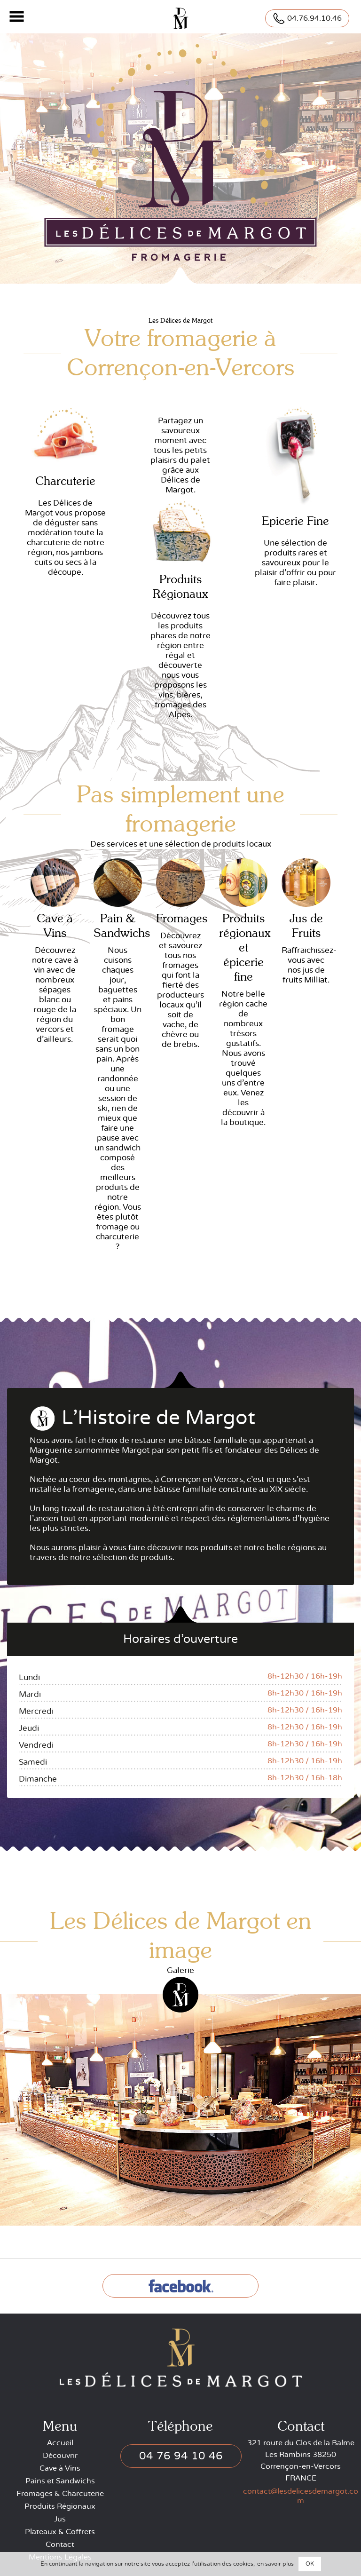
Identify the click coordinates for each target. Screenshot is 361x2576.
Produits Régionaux (59, 2506)
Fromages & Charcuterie (60, 2493)
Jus (60, 2519)
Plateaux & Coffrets (60, 2531)
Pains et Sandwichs (60, 2481)
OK (310, 2564)
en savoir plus (275, 2564)
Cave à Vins (59, 2468)
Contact (60, 2544)
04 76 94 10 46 (181, 2456)
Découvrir (60, 2455)
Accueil (60, 2443)
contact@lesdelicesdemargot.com (300, 2496)
